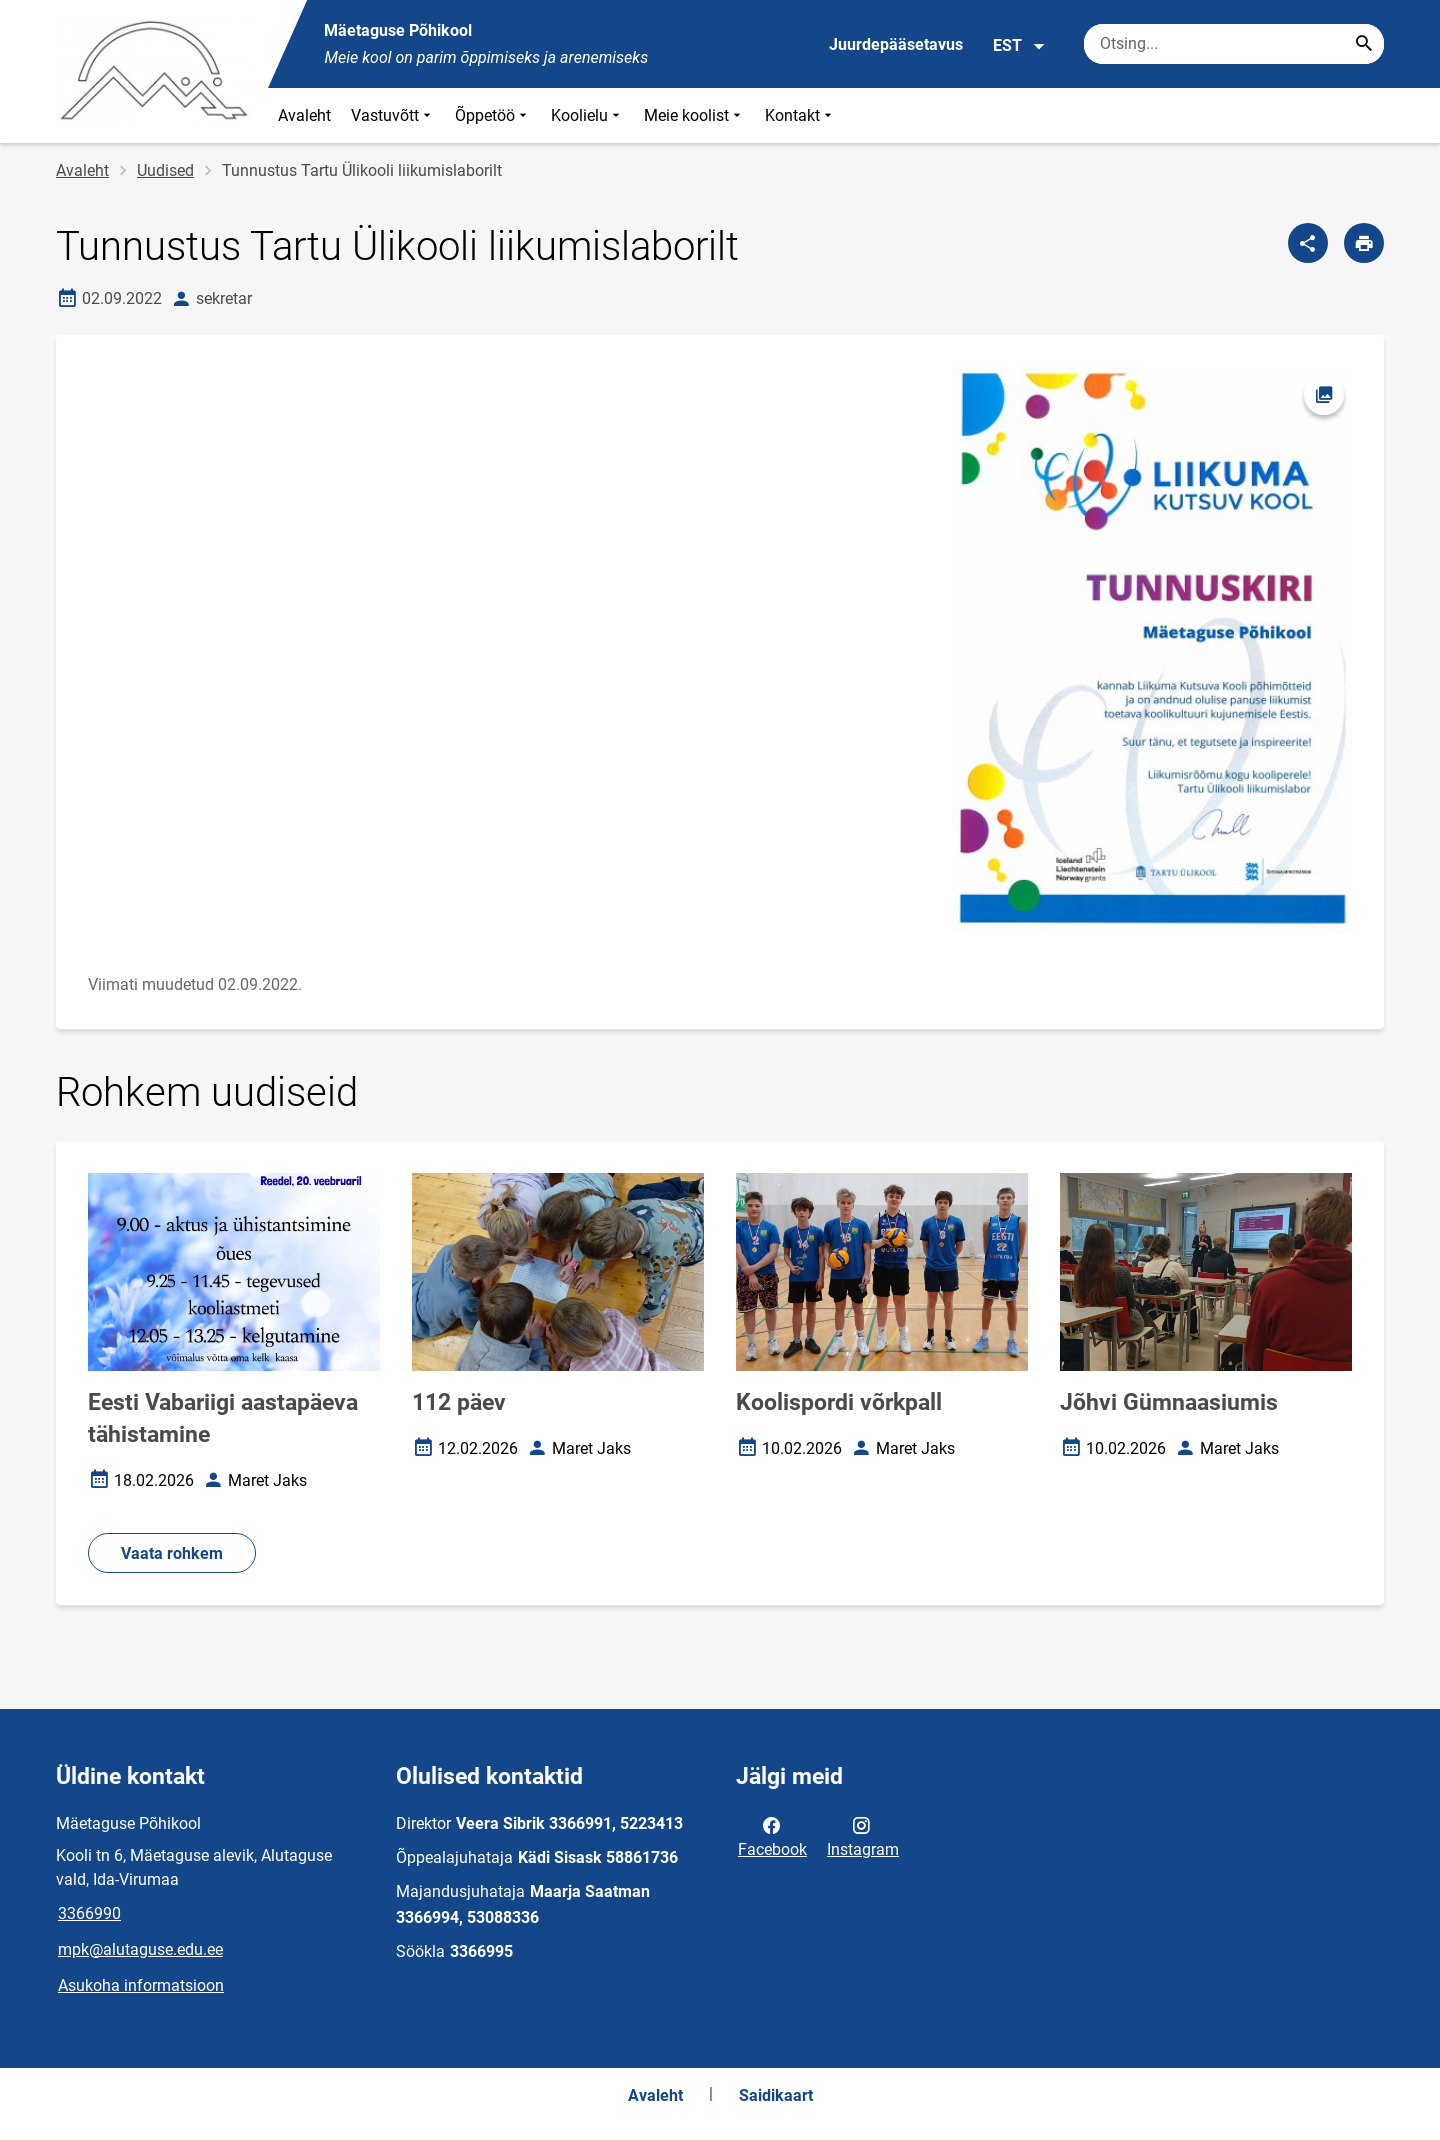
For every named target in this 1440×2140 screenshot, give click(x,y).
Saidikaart (776, 2095)
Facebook (772, 1836)
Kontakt (800, 115)
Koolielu (587, 115)
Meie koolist (694, 115)
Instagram (863, 1836)
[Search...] (1364, 44)
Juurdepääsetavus (896, 44)
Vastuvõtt (393, 115)
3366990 (89, 1913)
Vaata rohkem (172, 1553)
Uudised (165, 170)
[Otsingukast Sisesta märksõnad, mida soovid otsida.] (1234, 44)
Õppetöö (493, 115)
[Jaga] (1308, 243)
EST (1019, 46)
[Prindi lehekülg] (1364, 243)
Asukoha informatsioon (141, 1985)
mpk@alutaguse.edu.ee (140, 1949)
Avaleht (304, 115)
